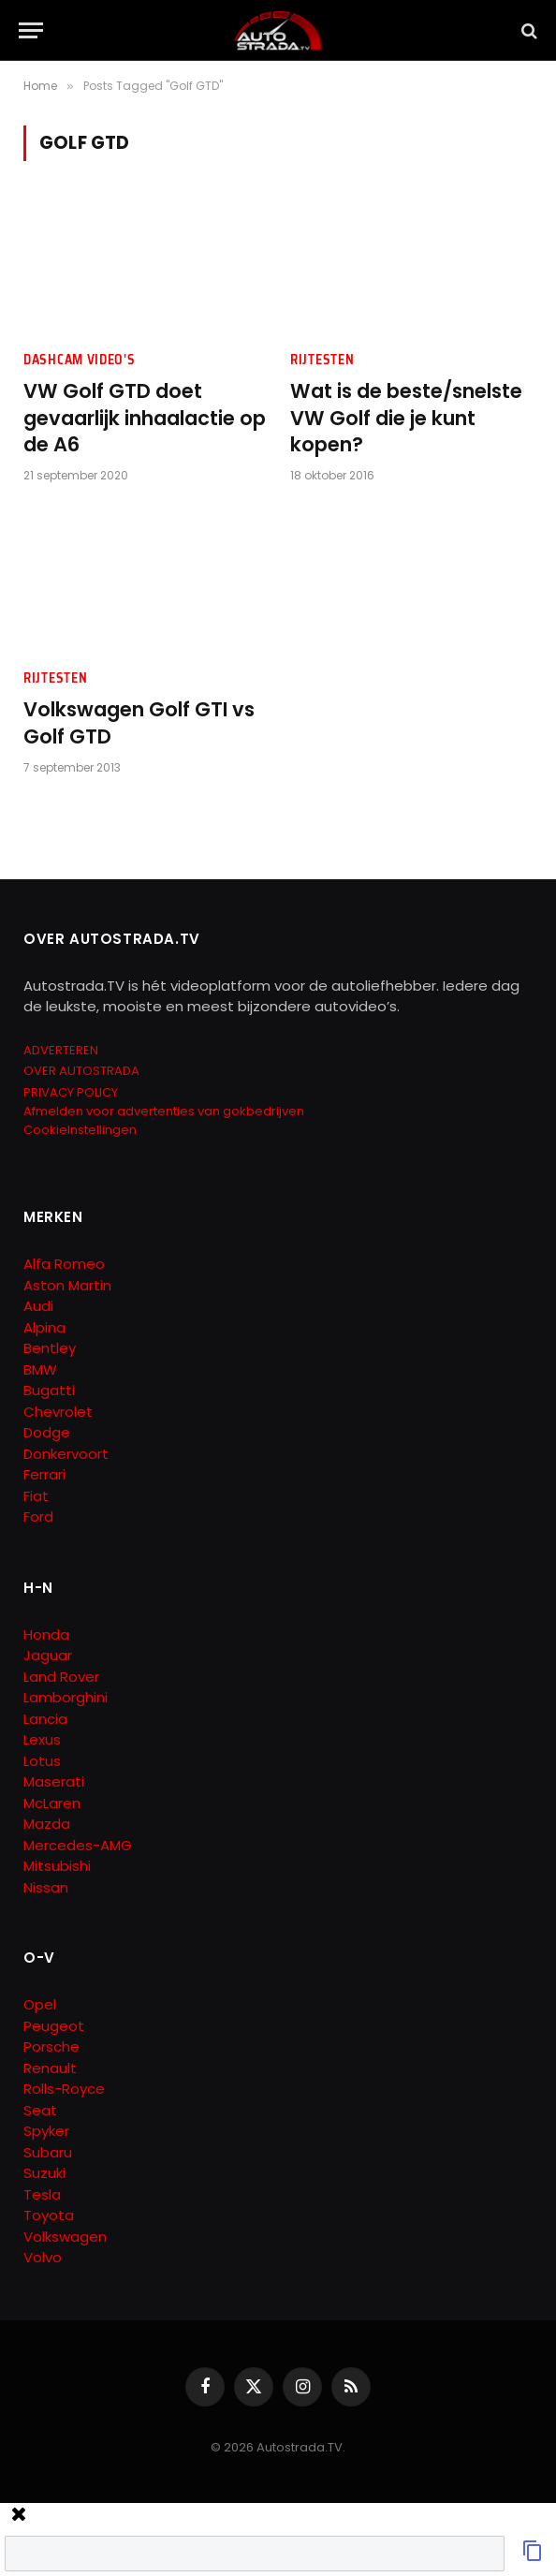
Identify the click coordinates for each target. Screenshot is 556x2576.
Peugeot (53, 2026)
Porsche (51, 2046)
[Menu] (31, 30)
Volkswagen (65, 2236)
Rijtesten (322, 360)
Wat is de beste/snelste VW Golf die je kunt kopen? (406, 418)
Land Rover (61, 1676)
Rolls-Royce (64, 2088)
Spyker (46, 2131)
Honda (46, 1634)
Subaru (47, 2152)
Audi (38, 1306)
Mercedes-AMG (77, 1845)
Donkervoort (66, 1454)
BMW (40, 1369)
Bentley (49, 1348)
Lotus (42, 1761)
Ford (38, 1516)
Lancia (45, 1719)
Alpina (44, 1327)
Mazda (46, 1823)
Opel (39, 2004)
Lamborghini (65, 1697)
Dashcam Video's (79, 360)
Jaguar (47, 1655)
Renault (50, 2068)
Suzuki (44, 2173)
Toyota (48, 2215)
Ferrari (44, 1474)
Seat (40, 2110)
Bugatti (49, 1390)
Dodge (46, 1432)
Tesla (42, 2194)
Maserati (53, 1781)
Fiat (36, 1496)
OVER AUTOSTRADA (81, 1071)
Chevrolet (58, 1411)
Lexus (42, 1739)
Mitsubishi (57, 1866)
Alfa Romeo (66, 1263)
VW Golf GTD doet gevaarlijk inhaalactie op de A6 (144, 418)
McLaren (51, 1803)
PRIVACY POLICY (70, 1092)
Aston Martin (67, 1285)
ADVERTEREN (60, 1050)
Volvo (42, 2257)
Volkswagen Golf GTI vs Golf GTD (139, 723)
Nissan (45, 1887)
